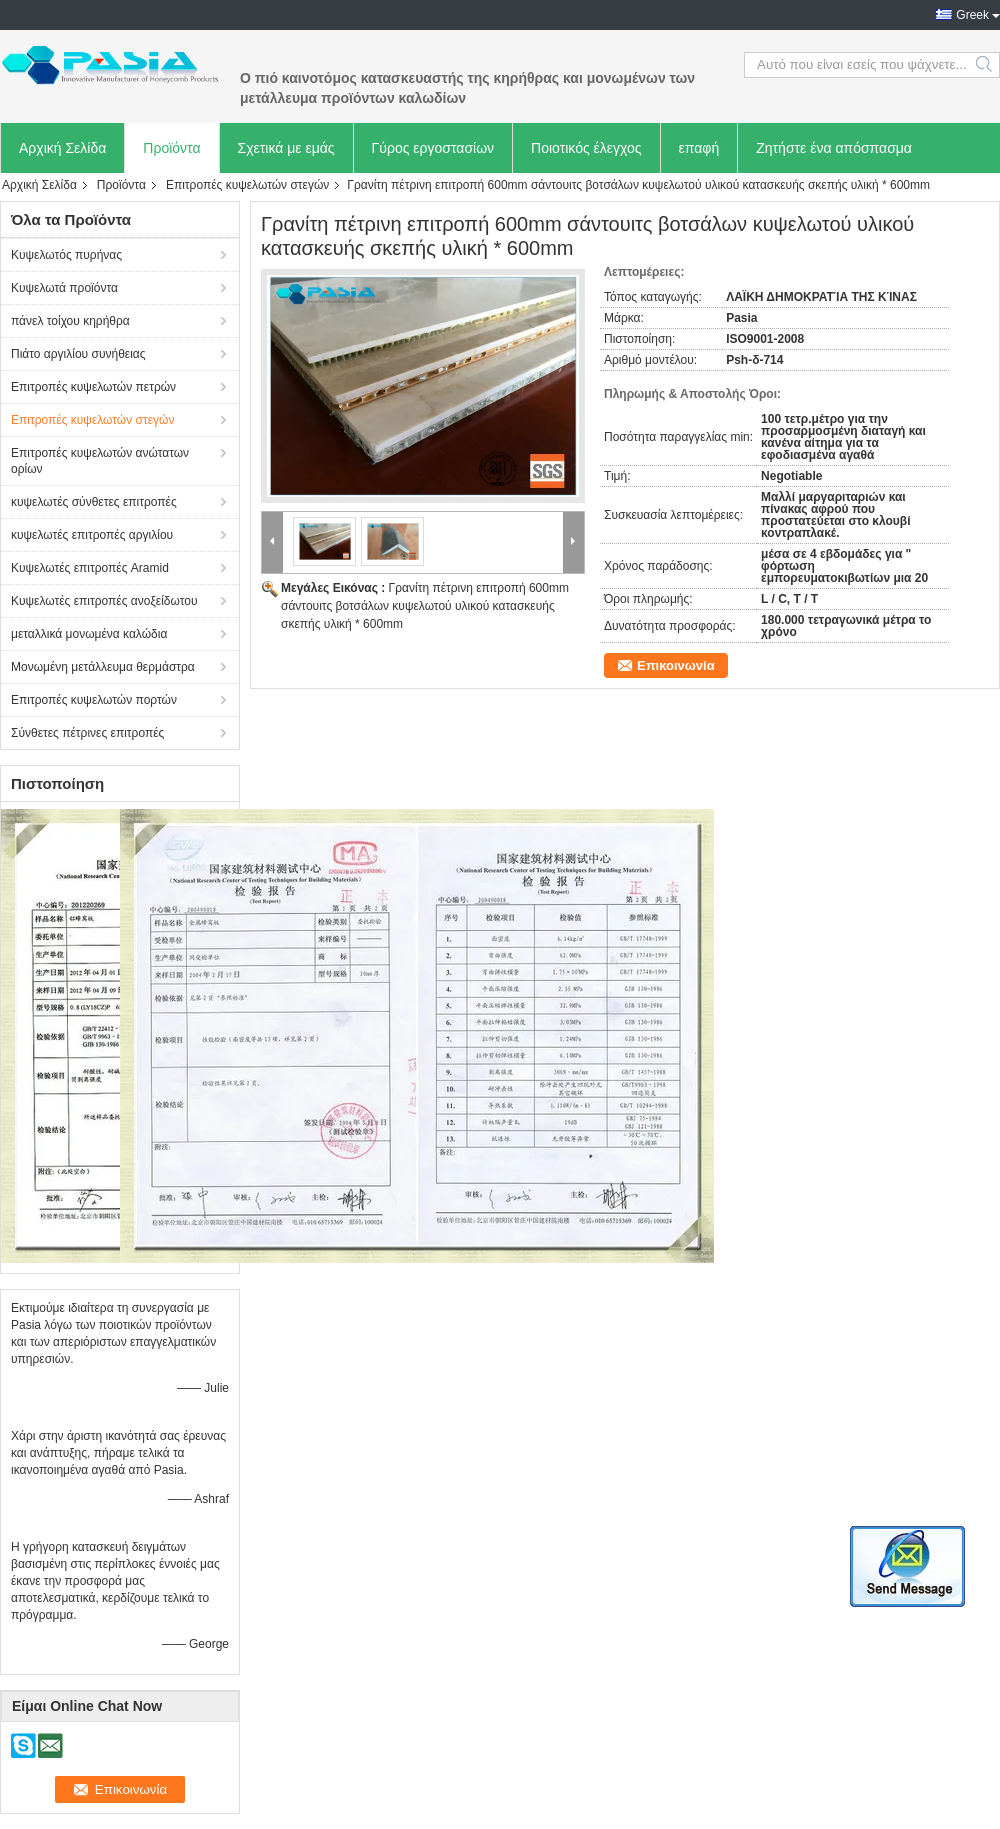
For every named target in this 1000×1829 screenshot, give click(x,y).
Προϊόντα (171, 148)
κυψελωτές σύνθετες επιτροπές (94, 502)
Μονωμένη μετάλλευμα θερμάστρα (103, 667)
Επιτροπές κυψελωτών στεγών (247, 185)
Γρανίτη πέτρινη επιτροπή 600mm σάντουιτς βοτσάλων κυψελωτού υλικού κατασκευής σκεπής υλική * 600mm (425, 606)
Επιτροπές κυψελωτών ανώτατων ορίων (100, 461)
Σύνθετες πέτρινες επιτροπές (87, 733)
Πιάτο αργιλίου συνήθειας (78, 354)
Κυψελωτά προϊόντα (64, 288)
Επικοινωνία (676, 665)
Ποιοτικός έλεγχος (586, 148)
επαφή (699, 148)
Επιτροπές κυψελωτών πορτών (94, 700)
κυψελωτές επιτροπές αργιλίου (92, 535)
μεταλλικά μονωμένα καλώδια (89, 634)
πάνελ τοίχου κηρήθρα (70, 321)
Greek (972, 15)
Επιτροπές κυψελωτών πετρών (93, 387)
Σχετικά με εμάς (286, 148)
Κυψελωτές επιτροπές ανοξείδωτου (104, 601)
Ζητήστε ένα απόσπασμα (834, 148)
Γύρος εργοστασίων (433, 148)
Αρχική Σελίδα (62, 148)
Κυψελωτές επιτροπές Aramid (90, 568)
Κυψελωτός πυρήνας (66, 255)
